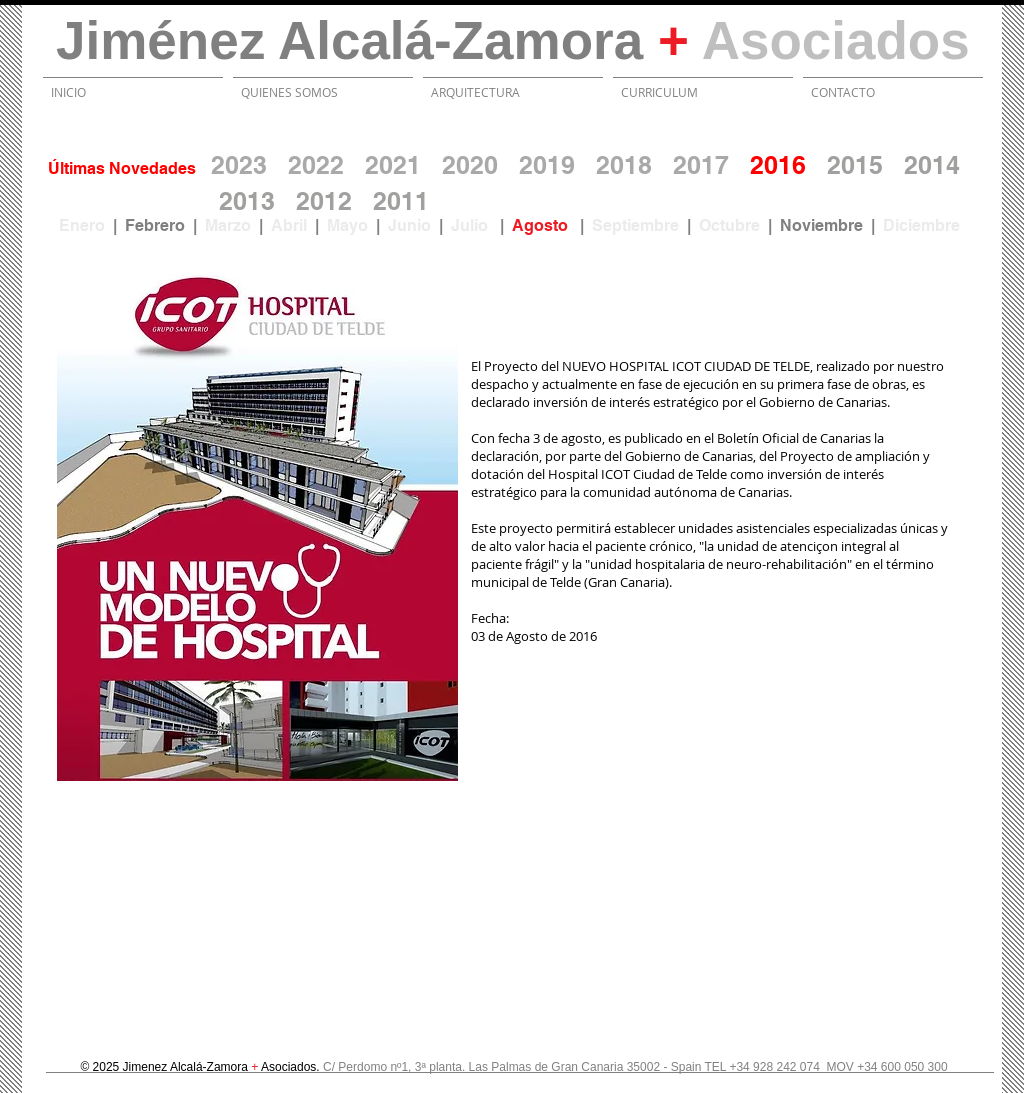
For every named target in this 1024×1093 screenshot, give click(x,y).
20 (387, 201)
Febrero (155, 225)
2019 (547, 165)
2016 (778, 165)
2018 (624, 165)
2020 (470, 165)
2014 (932, 165)
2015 (855, 165)
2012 (324, 201)
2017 (701, 165)
